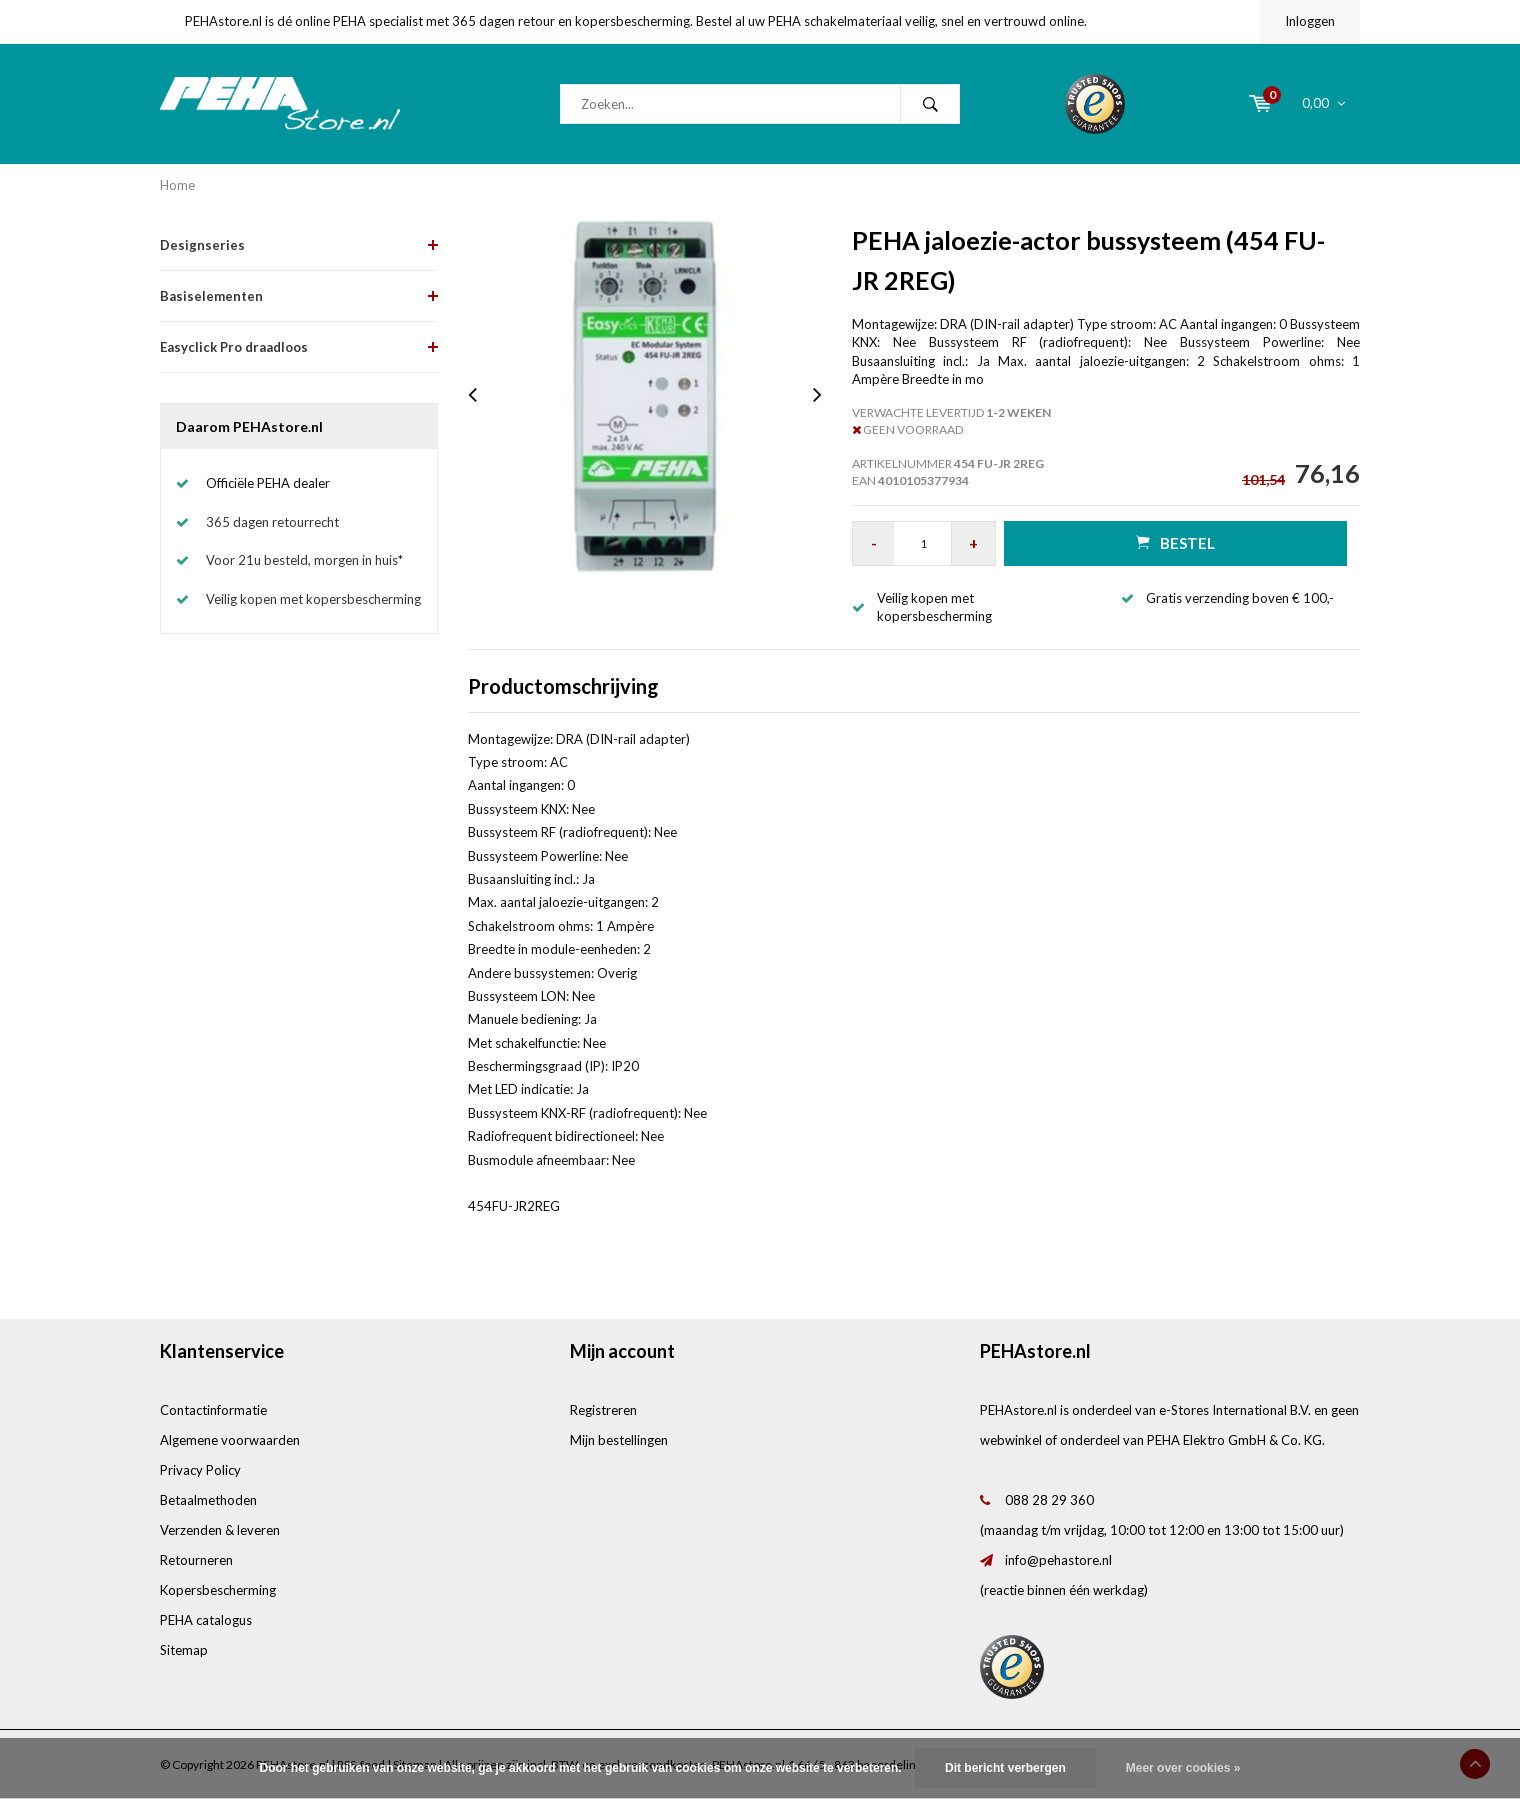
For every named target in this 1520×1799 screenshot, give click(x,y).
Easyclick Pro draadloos (234, 347)
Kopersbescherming (218, 1590)
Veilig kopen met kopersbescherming (313, 599)
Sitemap (184, 1650)
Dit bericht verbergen (1005, 1768)
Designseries (202, 245)
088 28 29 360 (1049, 1500)
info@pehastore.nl (1058, 1560)
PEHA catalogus (206, 1620)
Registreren (603, 1410)
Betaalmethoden (208, 1500)
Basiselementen (211, 296)
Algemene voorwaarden (230, 1440)
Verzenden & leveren (220, 1530)
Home (177, 185)
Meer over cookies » (1183, 1768)
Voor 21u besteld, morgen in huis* (304, 560)
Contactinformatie (213, 1410)
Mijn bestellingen (619, 1440)
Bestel (1175, 542)
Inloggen (1310, 21)
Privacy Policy (200, 1470)
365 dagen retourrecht (272, 522)
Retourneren (196, 1560)
